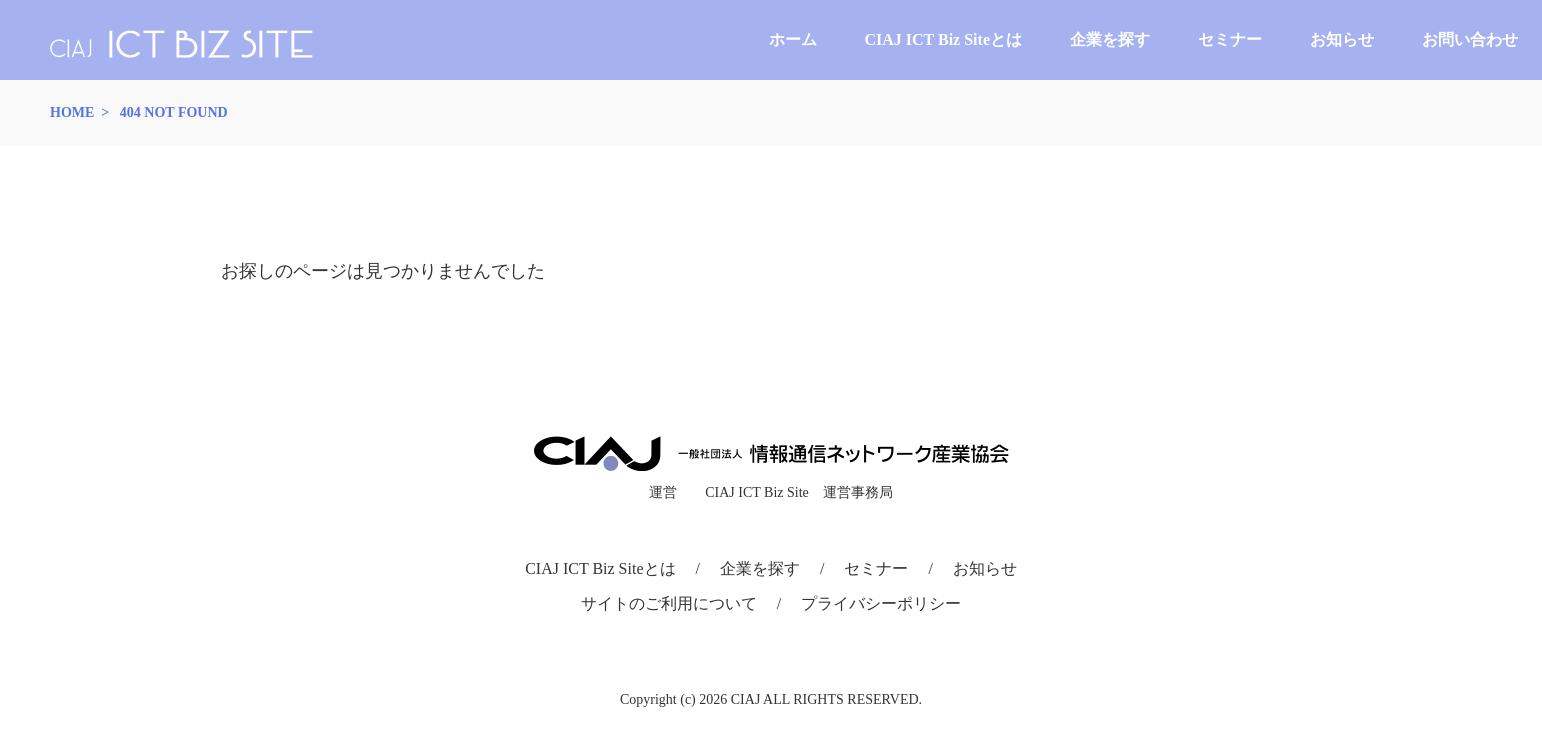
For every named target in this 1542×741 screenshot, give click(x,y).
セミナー (1230, 39)
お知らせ (1342, 39)
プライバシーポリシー (881, 603)
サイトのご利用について (669, 603)
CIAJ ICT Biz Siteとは (944, 39)
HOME (72, 112)
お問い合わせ (1470, 39)
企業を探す (1110, 39)
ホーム (793, 39)
